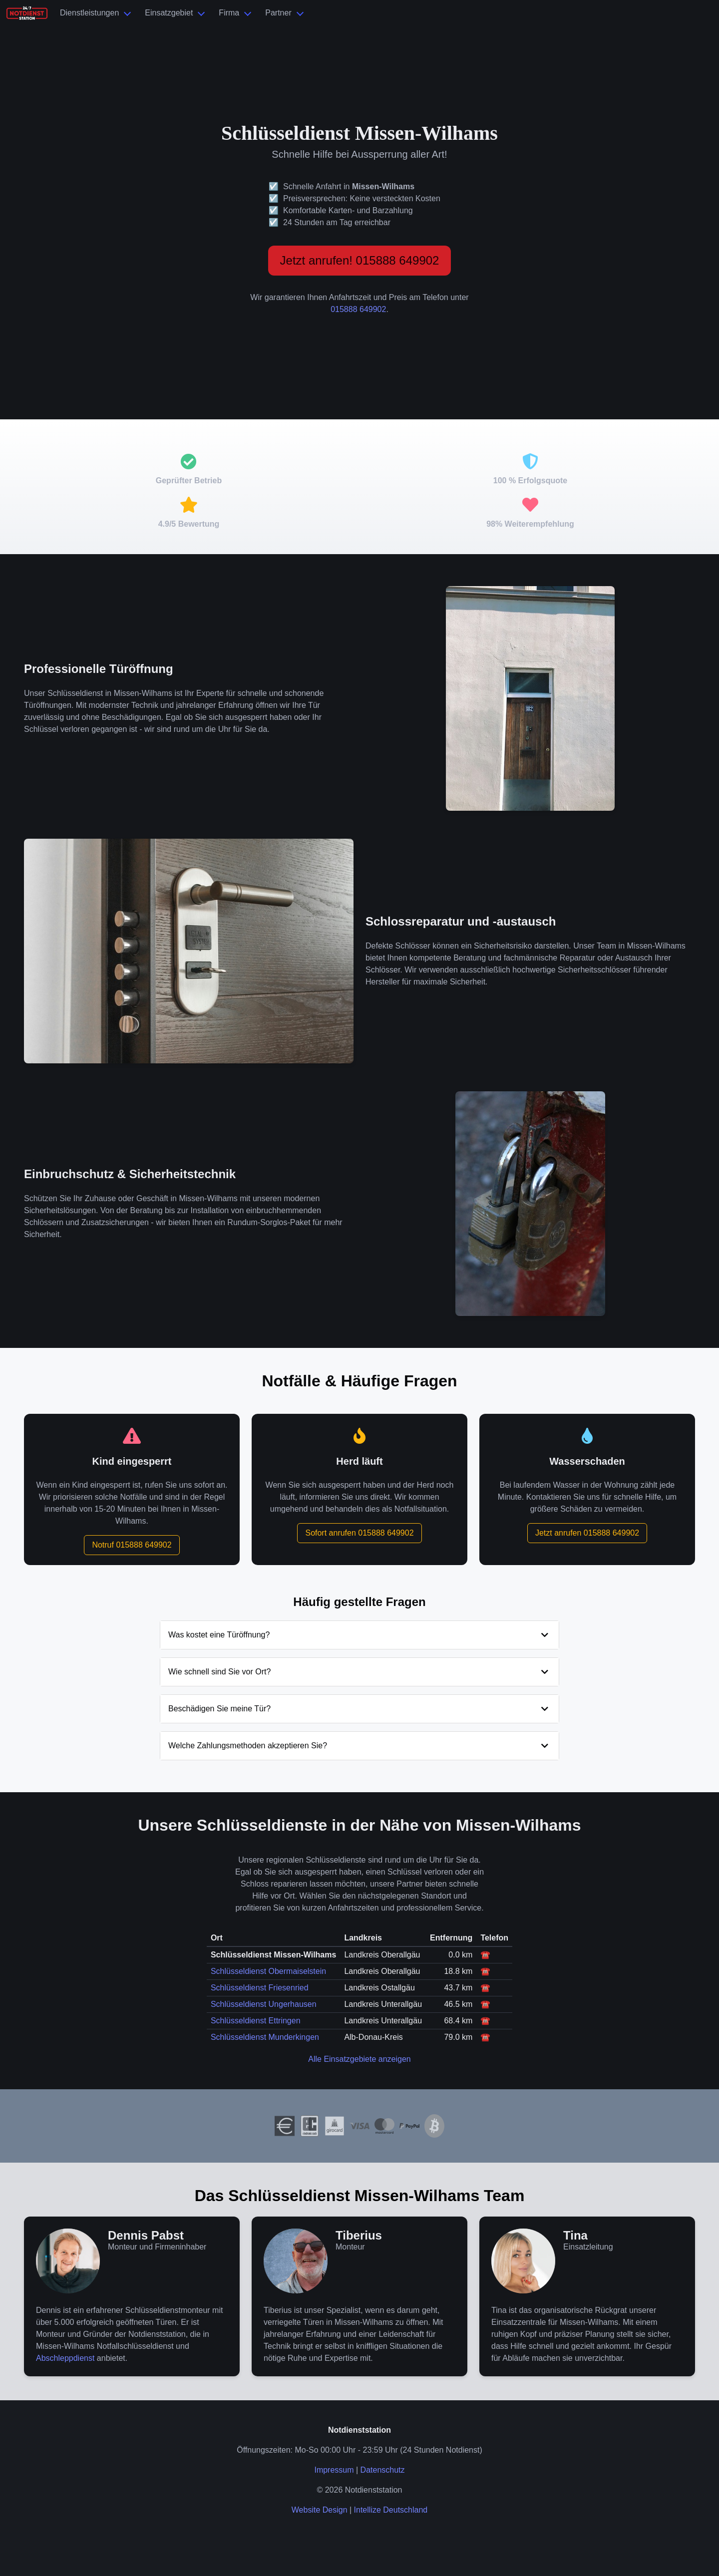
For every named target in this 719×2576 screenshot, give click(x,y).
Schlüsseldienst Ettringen (256, 2020)
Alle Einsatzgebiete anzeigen (359, 2059)
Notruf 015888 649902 (131, 1545)
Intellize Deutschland (391, 2510)
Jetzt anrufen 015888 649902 (587, 1533)
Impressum (334, 2470)
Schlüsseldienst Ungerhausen (264, 2004)
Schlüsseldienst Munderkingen (265, 2037)
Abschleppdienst (65, 2358)
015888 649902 (358, 309)
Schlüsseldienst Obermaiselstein (268, 1971)
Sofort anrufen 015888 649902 (359, 1533)
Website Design (320, 2510)
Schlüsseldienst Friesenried (260, 1987)
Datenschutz (382, 2470)
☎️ (485, 1954)
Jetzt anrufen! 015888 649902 (359, 260)
